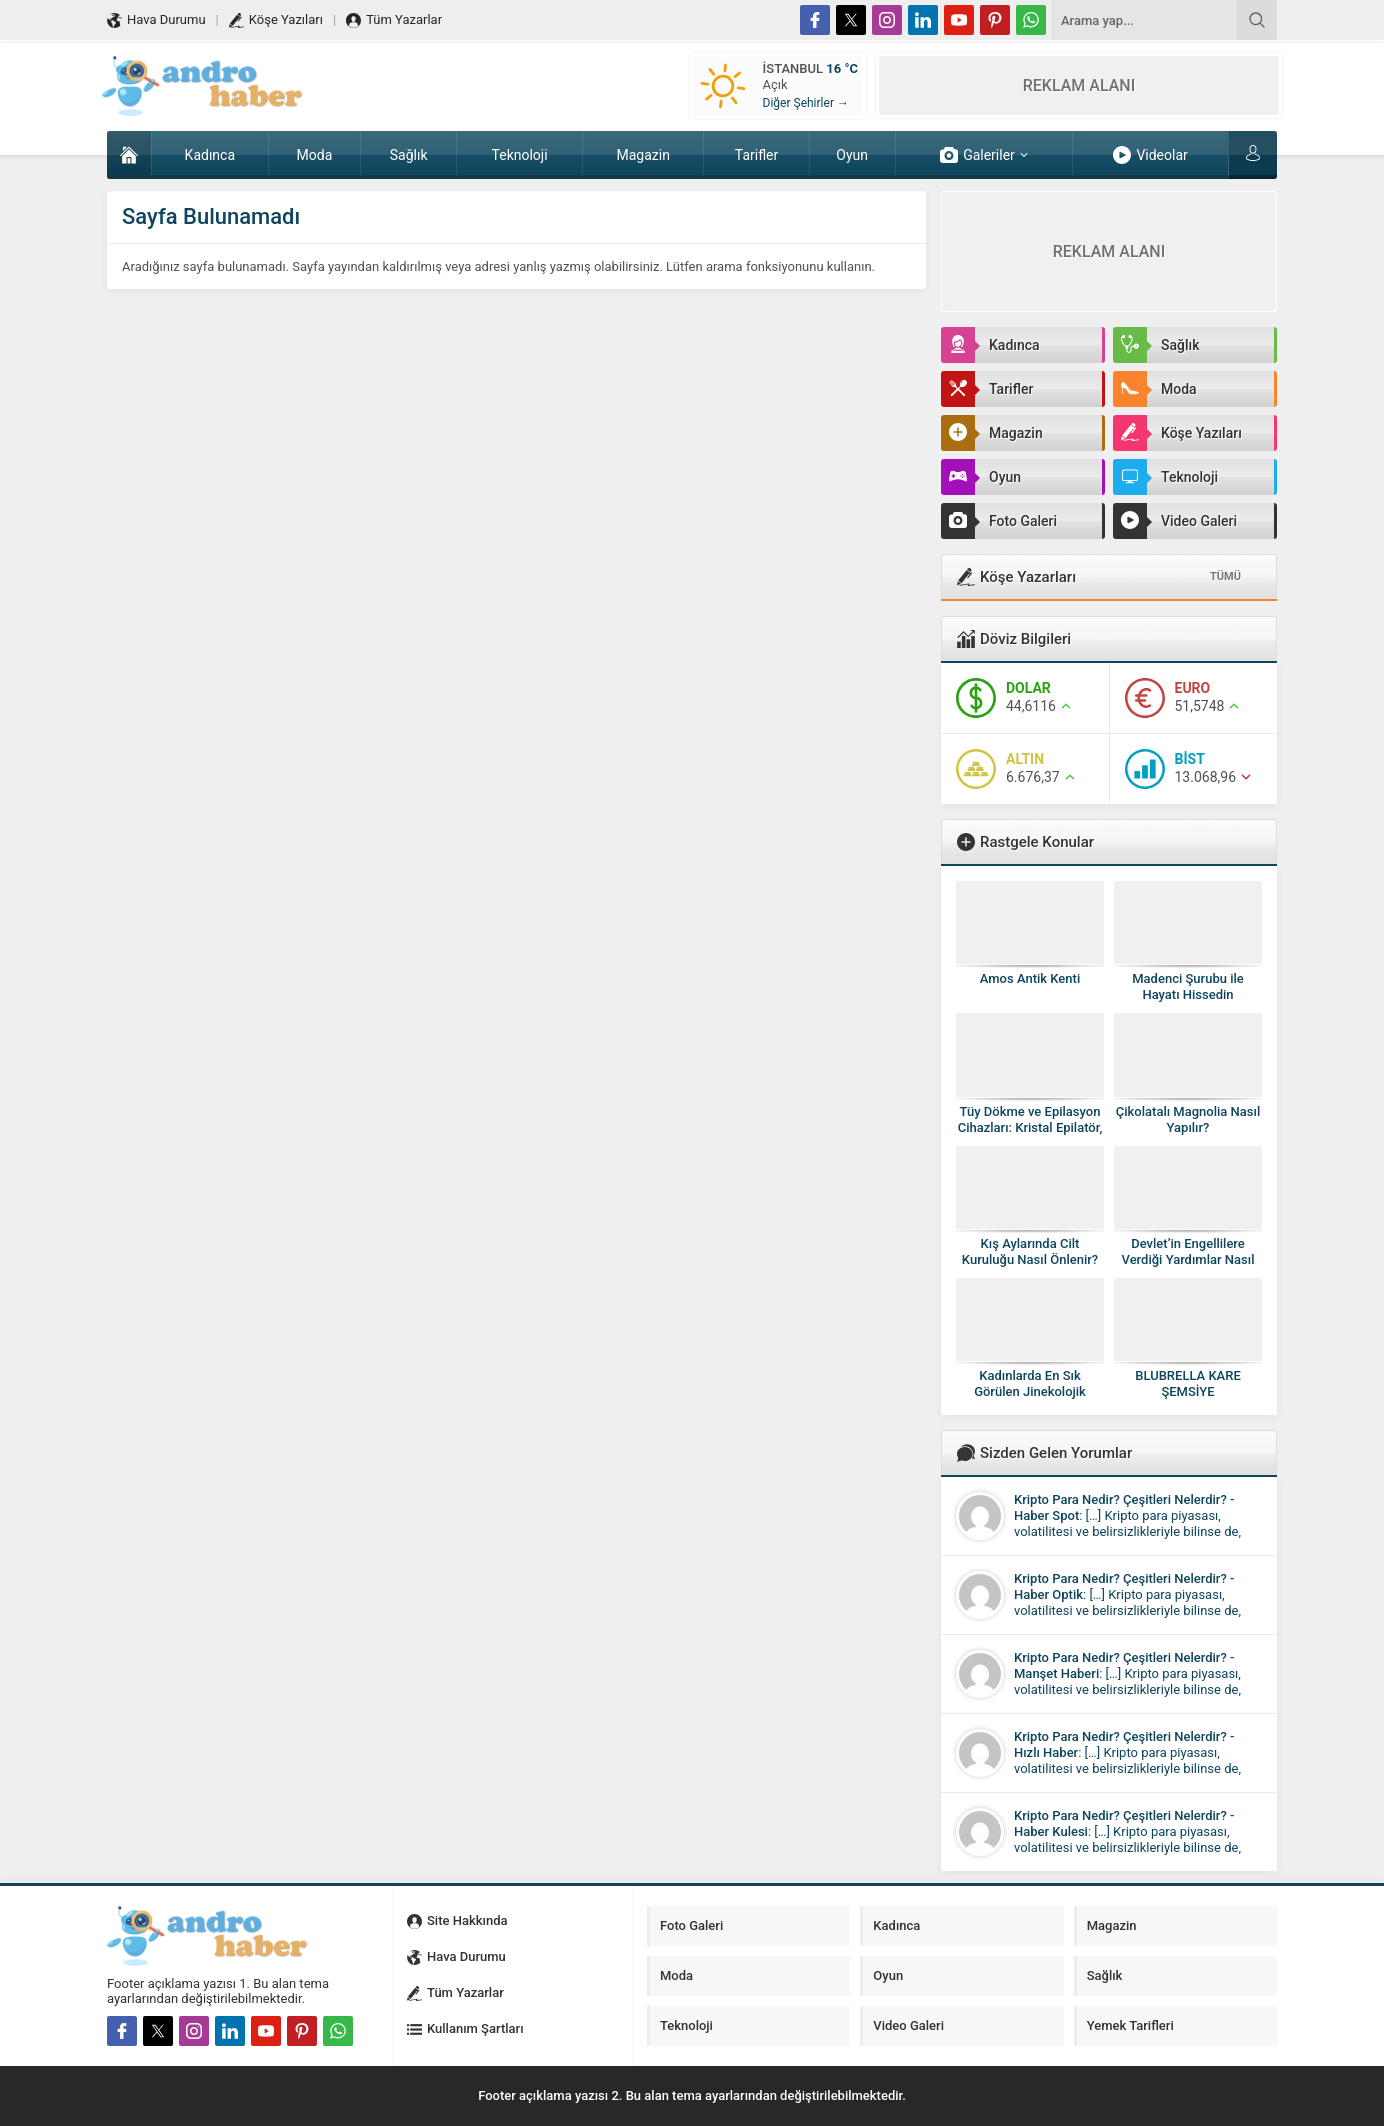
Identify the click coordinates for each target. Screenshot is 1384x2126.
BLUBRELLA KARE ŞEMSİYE (1188, 1383)
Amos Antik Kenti (1030, 978)
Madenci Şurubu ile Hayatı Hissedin (1188, 986)
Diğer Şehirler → (806, 103)
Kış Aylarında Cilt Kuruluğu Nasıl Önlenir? (1030, 1251)
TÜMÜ (1225, 576)
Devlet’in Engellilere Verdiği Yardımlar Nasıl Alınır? (1188, 1259)
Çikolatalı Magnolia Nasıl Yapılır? (1188, 1119)
